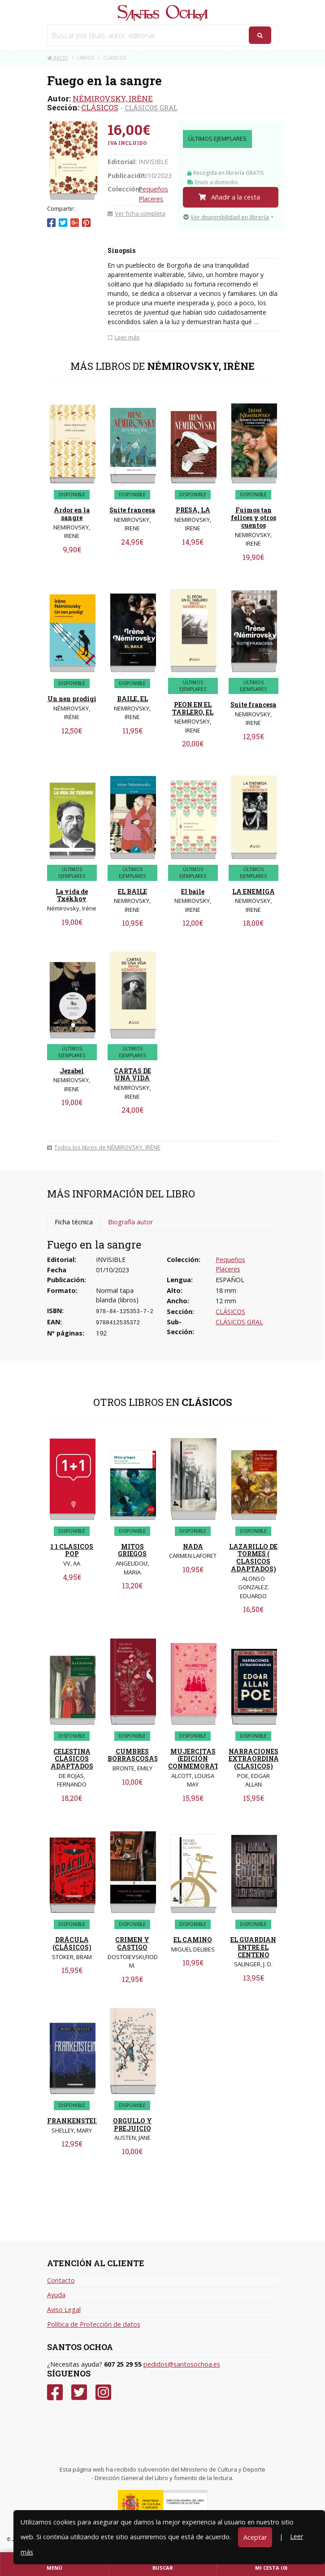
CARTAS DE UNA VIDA (132, 1075)
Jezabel (72, 1071)
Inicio (57, 57)
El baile (192, 891)
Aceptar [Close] (255, 2537)
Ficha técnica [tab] (74, 1222)
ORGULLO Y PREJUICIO (132, 2124)
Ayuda (56, 2294)
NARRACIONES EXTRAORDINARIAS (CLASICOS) (262, 1759)
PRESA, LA (193, 510)
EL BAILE (132, 891)
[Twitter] (79, 2392)
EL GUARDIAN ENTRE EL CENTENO (253, 1947)
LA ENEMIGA (253, 891)
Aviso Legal (64, 2309)
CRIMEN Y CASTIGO (132, 1943)
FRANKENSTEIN (74, 2120)
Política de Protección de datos (93, 2324)
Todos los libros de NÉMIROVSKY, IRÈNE (103, 1147)
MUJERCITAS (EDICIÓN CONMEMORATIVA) (201, 1759)
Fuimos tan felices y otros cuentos (253, 517)
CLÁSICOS (99, 107)
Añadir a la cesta (229, 197)
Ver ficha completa (136, 213)
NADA (193, 1546)
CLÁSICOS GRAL (151, 107)
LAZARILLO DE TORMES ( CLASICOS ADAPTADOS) (253, 1557)
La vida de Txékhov (72, 895)
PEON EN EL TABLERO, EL (192, 708)
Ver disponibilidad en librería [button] (226, 217)
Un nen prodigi (72, 698)
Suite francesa (132, 510)
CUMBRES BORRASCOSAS (133, 1755)
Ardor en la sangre (72, 514)
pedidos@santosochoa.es (181, 2364)
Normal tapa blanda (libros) (117, 1295)
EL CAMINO (192, 1939)
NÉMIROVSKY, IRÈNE (113, 98)
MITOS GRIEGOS (132, 1550)
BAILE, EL (132, 698)
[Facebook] (55, 2392)
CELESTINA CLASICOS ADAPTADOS (72, 1759)
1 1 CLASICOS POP (71, 1550)
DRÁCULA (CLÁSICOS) (71, 1943)
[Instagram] (103, 2392)
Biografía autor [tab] (130, 1222)
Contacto (61, 2280)
